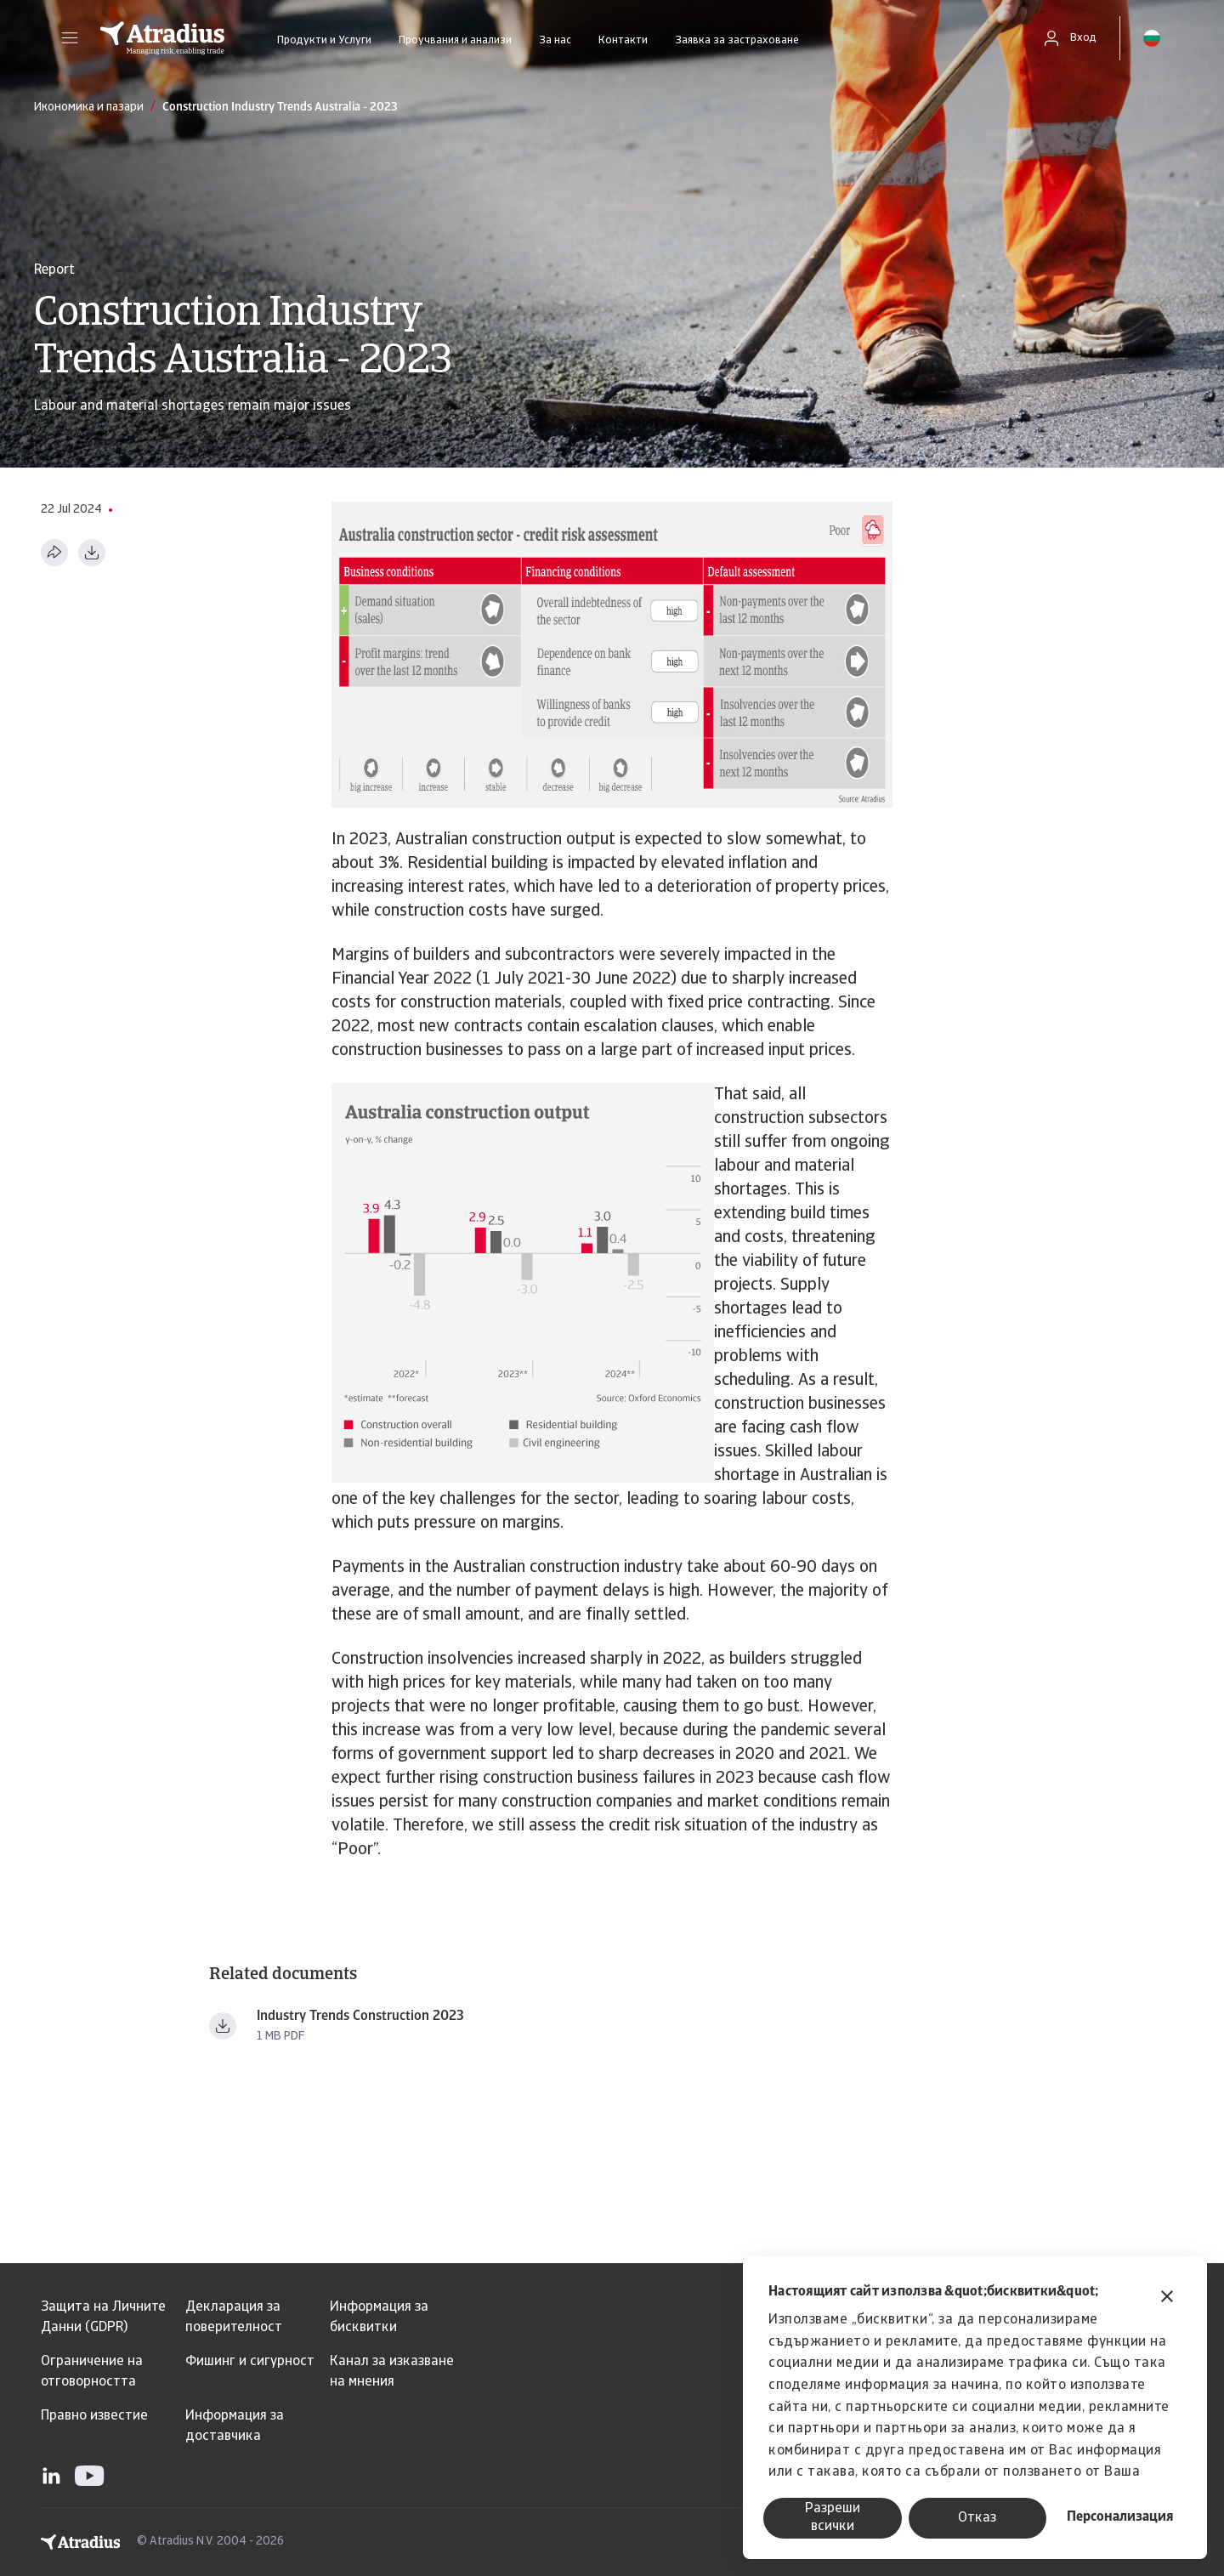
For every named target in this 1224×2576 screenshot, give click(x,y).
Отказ (977, 2518)
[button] (70, 38)
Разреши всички (832, 2517)
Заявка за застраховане (737, 40)
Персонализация (1120, 2517)
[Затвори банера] (1167, 2298)
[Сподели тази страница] (54, 552)
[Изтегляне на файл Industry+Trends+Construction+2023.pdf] (222, 2026)
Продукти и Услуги (324, 40)
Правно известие (94, 2416)
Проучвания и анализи (455, 40)
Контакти (623, 40)
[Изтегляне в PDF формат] (91, 552)
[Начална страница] (162, 38)
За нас (555, 40)
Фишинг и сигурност (249, 2362)
